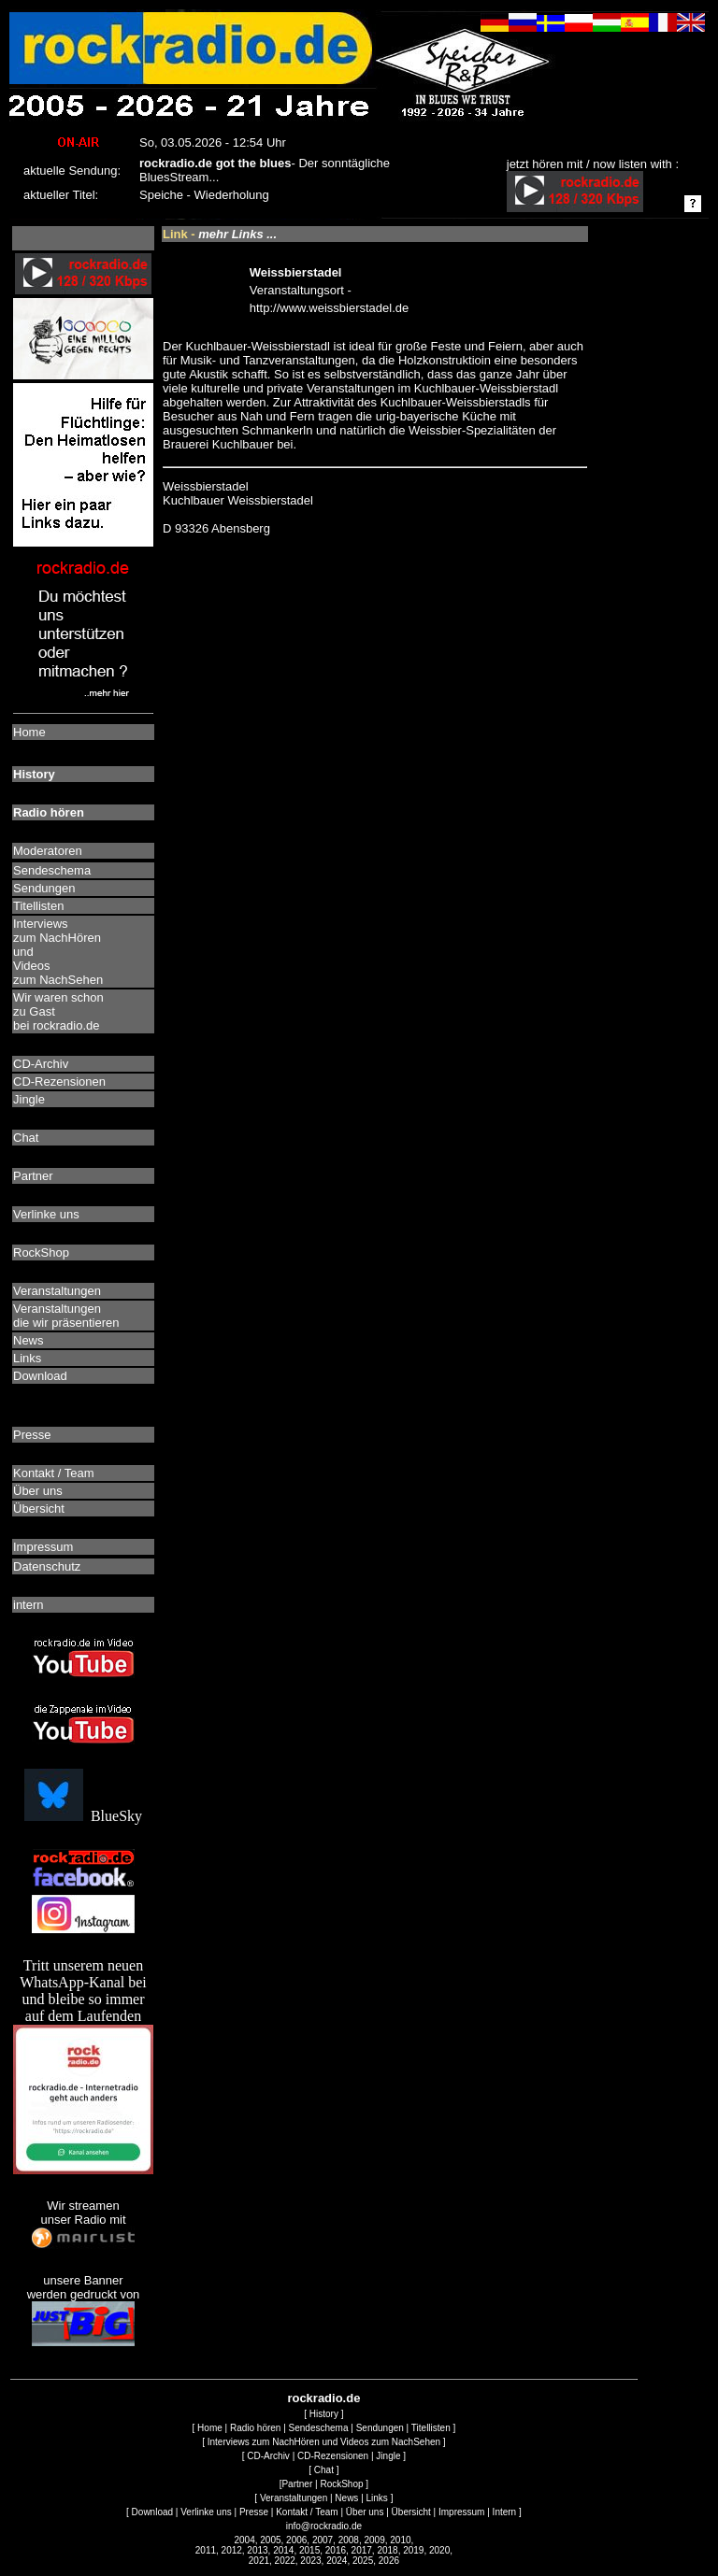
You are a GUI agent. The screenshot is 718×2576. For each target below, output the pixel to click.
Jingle (388, 2456)
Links (377, 2498)
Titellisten (431, 2428)
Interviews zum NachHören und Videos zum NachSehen (324, 2442)
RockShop (341, 2484)
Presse (253, 2512)
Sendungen (380, 2428)
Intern (505, 2512)
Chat (324, 2470)
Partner (296, 2484)
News (346, 2498)
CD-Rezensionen (332, 2456)
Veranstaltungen (293, 2498)
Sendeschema (319, 2428)
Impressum (461, 2512)
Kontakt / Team (307, 2512)
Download (152, 2512)
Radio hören (255, 2428)
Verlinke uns (205, 2512)
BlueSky (83, 1816)
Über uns (365, 2512)
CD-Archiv (268, 2456)
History (323, 2414)
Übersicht (411, 2512)
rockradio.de (323, 2398)
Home (210, 2428)
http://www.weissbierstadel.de (329, 308)
